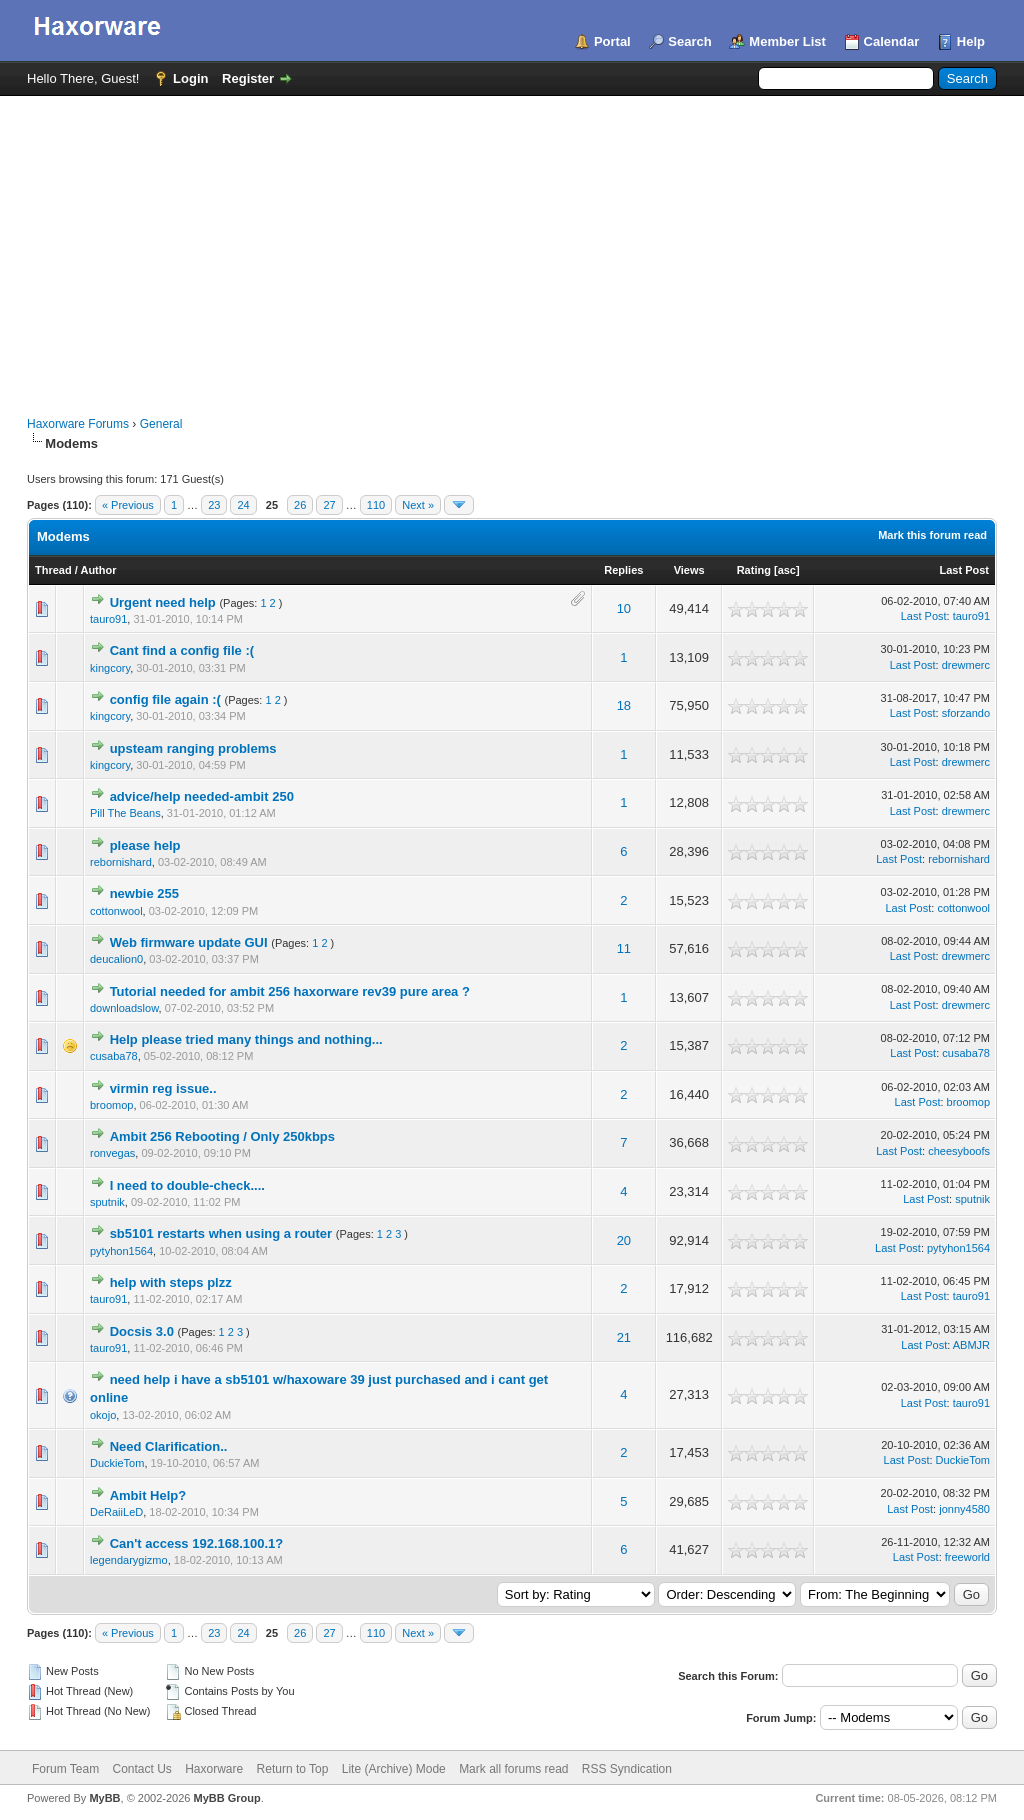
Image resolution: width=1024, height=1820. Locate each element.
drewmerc (966, 665)
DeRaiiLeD (116, 1512)
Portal (612, 41)
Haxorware (214, 1769)
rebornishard (121, 862)
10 (624, 608)
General (161, 424)
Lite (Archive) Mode (394, 1769)
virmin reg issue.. (163, 1088)
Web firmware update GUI (189, 942)
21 (624, 1337)
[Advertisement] (512, 246)
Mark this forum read (932, 535)
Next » (418, 505)
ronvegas (112, 1153)
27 (329, 505)
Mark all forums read (513, 1769)
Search (689, 41)
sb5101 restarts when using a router (221, 1233)
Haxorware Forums (78, 424)
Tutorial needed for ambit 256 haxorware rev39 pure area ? (290, 991)
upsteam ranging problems (193, 748)
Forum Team (65, 1769)
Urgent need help (163, 602)
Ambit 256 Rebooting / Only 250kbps (222, 1136)
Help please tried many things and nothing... (246, 1039)
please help (145, 845)
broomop (111, 1105)
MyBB (104, 1798)
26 (300, 505)
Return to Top (293, 1769)
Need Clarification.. (169, 1446)
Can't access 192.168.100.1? (197, 1543)
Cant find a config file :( (182, 650)
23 (214, 505)
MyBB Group (226, 1798)
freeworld (967, 1557)
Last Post (964, 570)
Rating (754, 570)
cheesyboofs (959, 1151)
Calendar (892, 41)
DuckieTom (117, 1463)
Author (98, 570)
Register (248, 78)
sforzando (966, 713)
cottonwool (116, 911)
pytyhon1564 (121, 1251)
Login (190, 78)
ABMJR (971, 1345)
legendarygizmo (129, 1560)
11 (624, 948)
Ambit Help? (148, 1495)
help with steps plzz (171, 1282)
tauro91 (108, 619)
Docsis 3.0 (142, 1331)
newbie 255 (144, 893)
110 (376, 505)
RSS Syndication (627, 1769)
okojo (103, 1415)
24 (243, 505)
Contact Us (141, 1769)
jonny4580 (964, 1509)
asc (787, 570)
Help (971, 41)
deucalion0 (116, 959)
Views (689, 570)
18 (624, 705)
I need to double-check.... (187, 1185)
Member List (787, 41)
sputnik (107, 1202)
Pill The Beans (125, 813)
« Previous (128, 505)
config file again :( (165, 699)
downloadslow (124, 1008)
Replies (623, 570)
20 (624, 1240)
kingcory (110, 668)
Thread (53, 570)
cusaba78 (114, 1056)
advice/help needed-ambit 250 (202, 796)
